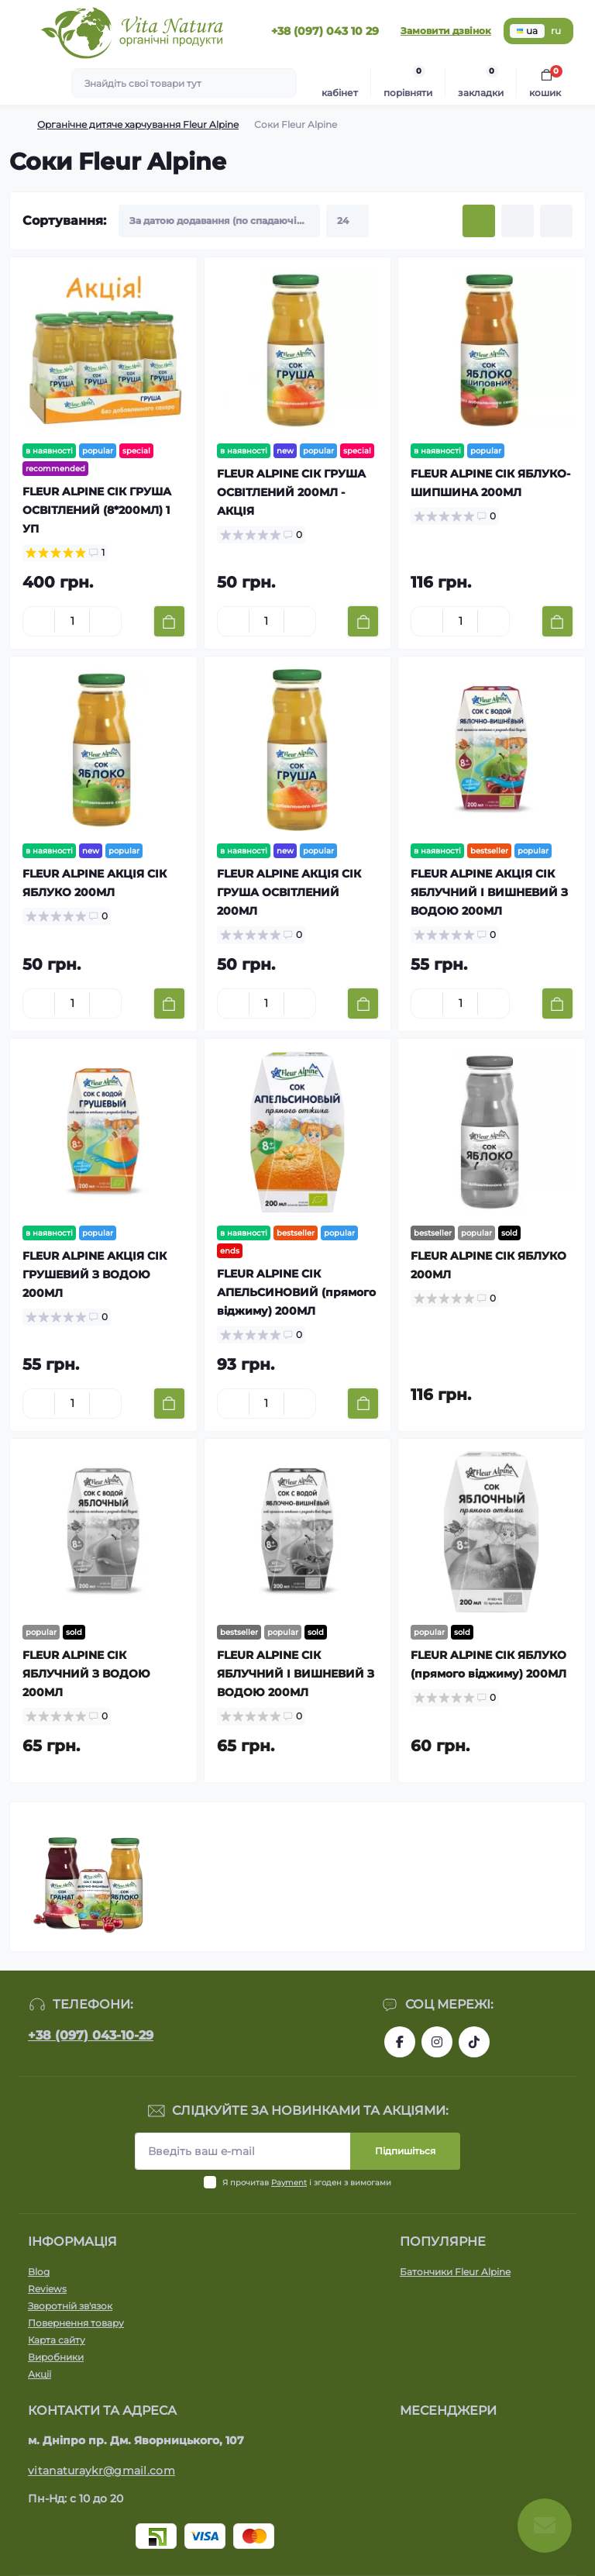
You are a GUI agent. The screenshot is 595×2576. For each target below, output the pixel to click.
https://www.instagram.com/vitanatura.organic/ (437, 2042)
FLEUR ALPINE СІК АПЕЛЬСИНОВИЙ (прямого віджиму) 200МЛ (296, 1292)
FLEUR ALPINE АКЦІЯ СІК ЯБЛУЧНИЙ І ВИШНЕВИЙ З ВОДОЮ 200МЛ (489, 892)
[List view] (517, 221)
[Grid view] (479, 221)
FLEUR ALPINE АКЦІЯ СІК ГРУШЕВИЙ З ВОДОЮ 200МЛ (94, 1274)
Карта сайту (56, 2340)
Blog (39, 2272)
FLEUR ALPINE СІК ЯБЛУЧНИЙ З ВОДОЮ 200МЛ (86, 1673)
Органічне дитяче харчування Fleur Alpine (138, 124)
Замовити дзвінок (446, 30)
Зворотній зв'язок (70, 2306)
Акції (39, 2374)
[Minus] (38, 622)
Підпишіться (405, 2151)
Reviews (47, 2289)
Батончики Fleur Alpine (455, 2272)
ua (527, 30)
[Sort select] (219, 221)
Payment (289, 2183)
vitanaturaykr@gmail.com (101, 2471)
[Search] (283, 83)
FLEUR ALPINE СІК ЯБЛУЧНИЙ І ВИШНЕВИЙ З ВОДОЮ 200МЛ (295, 1673)
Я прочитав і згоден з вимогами (306, 2183)
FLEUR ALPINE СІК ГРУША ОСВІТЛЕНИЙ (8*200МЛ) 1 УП (96, 510)
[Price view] (556, 221)
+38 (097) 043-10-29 (90, 2035)
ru (556, 30)
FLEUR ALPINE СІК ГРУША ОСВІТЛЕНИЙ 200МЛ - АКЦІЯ (291, 492)
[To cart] (169, 621)
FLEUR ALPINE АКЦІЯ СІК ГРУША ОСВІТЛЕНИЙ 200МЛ (289, 892)
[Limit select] (347, 221)
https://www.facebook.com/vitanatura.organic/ (400, 2042)
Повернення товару (76, 2323)
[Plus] (105, 622)
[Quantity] (72, 621)
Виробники (56, 2357)
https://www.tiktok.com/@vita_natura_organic (474, 2042)
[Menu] (20, 31)
